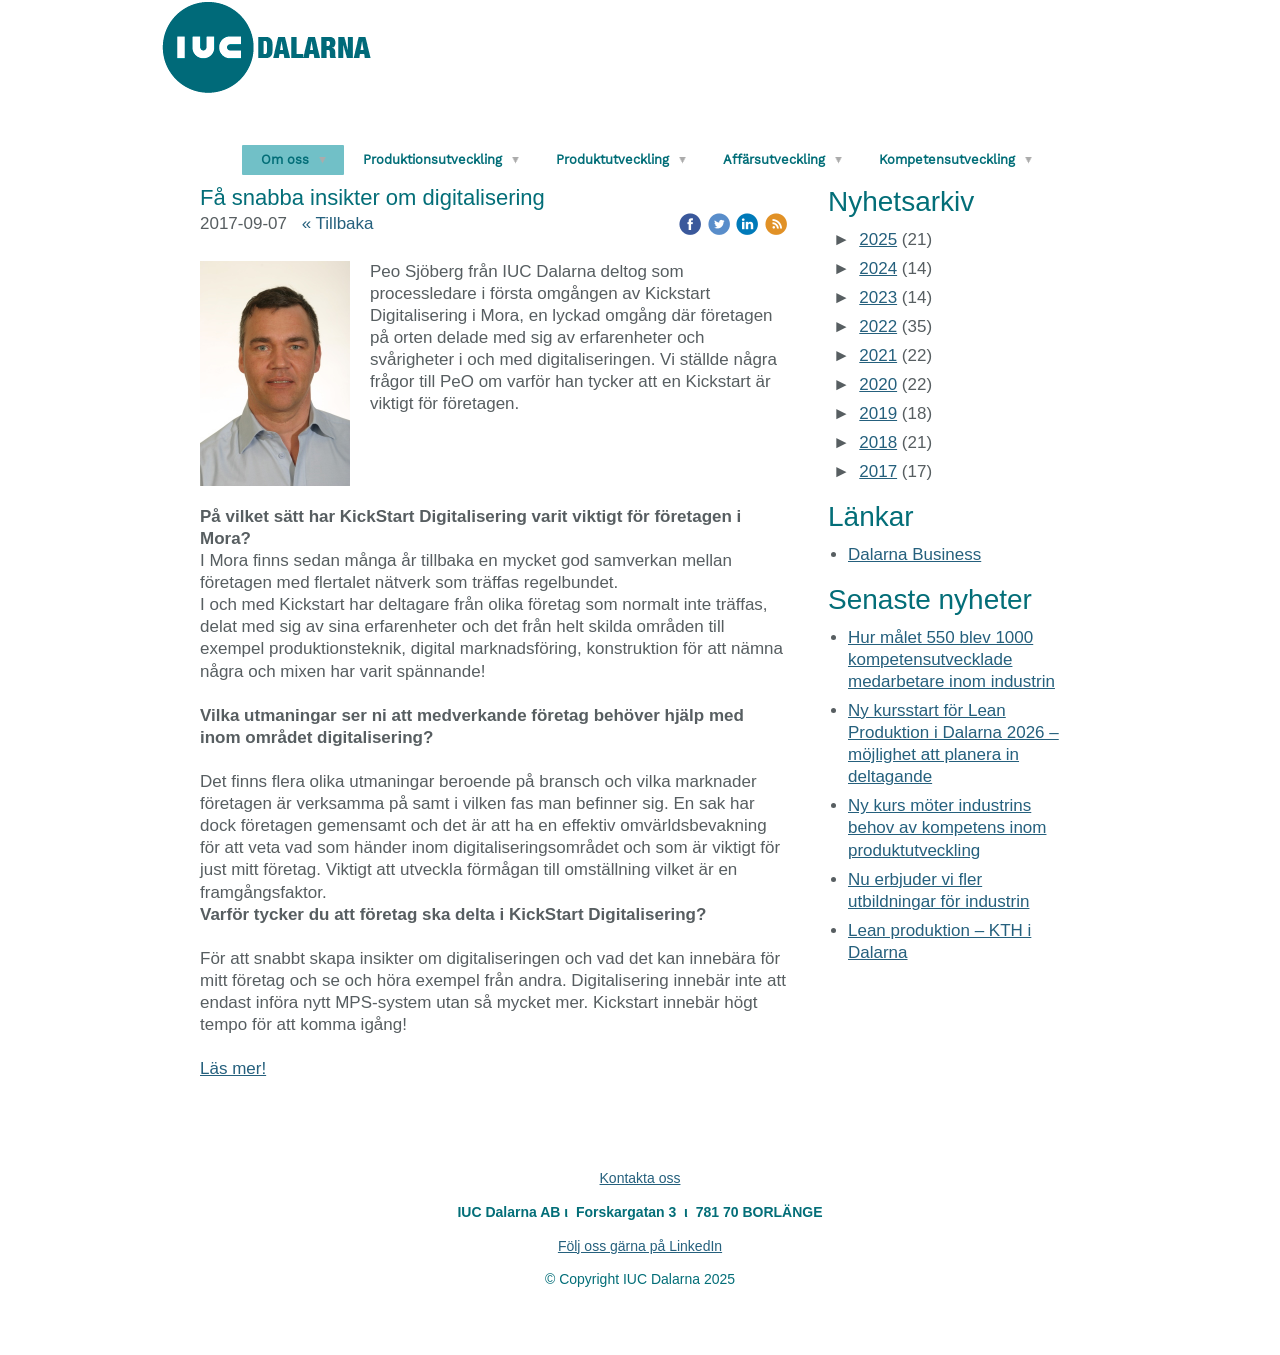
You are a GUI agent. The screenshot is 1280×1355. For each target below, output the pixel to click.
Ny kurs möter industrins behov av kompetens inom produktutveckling (947, 827)
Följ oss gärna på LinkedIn (640, 1246)
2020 (878, 384)
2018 (878, 442)
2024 (878, 268)
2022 (878, 326)
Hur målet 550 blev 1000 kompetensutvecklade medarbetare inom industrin (951, 659)
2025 (878, 239)
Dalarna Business (914, 554)
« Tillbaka (338, 223)
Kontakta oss (640, 1178)
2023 (878, 297)
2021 (878, 355)
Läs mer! (233, 1068)
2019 (878, 413)
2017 (878, 471)
